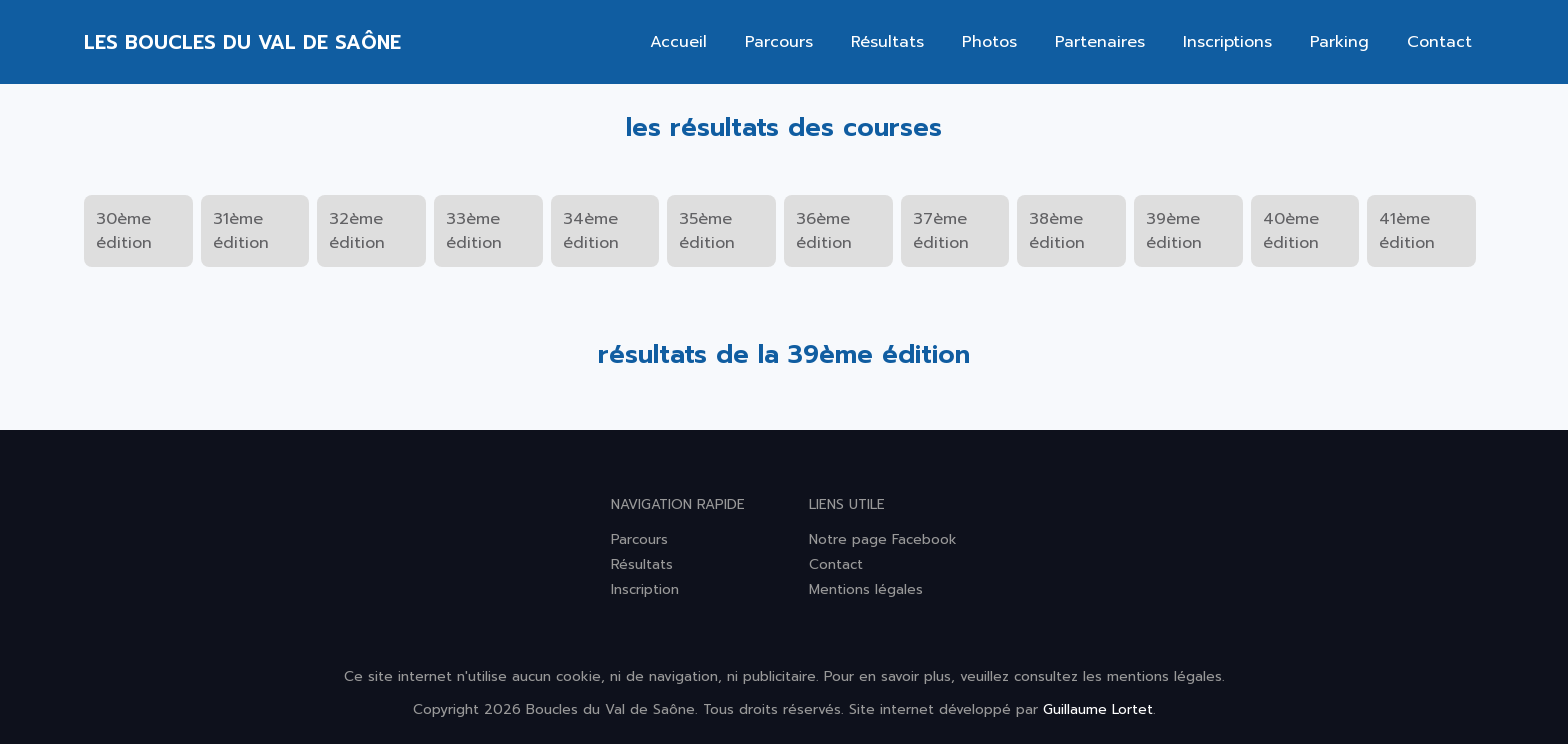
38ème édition (1057, 231)
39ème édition (1174, 231)
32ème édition (357, 231)
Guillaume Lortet (1098, 709)
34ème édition (591, 231)
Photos (989, 42)
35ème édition (707, 231)
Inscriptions (1227, 42)
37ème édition (941, 231)
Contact (1439, 42)
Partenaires (1100, 42)
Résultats (887, 42)
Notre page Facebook (883, 539)
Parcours (779, 42)
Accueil (678, 42)
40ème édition (1291, 231)
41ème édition (1407, 231)
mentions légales (1164, 676)
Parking (1339, 42)
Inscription (645, 589)
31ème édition (241, 231)
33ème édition (474, 231)
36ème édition (824, 231)
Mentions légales (866, 589)
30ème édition (124, 231)
